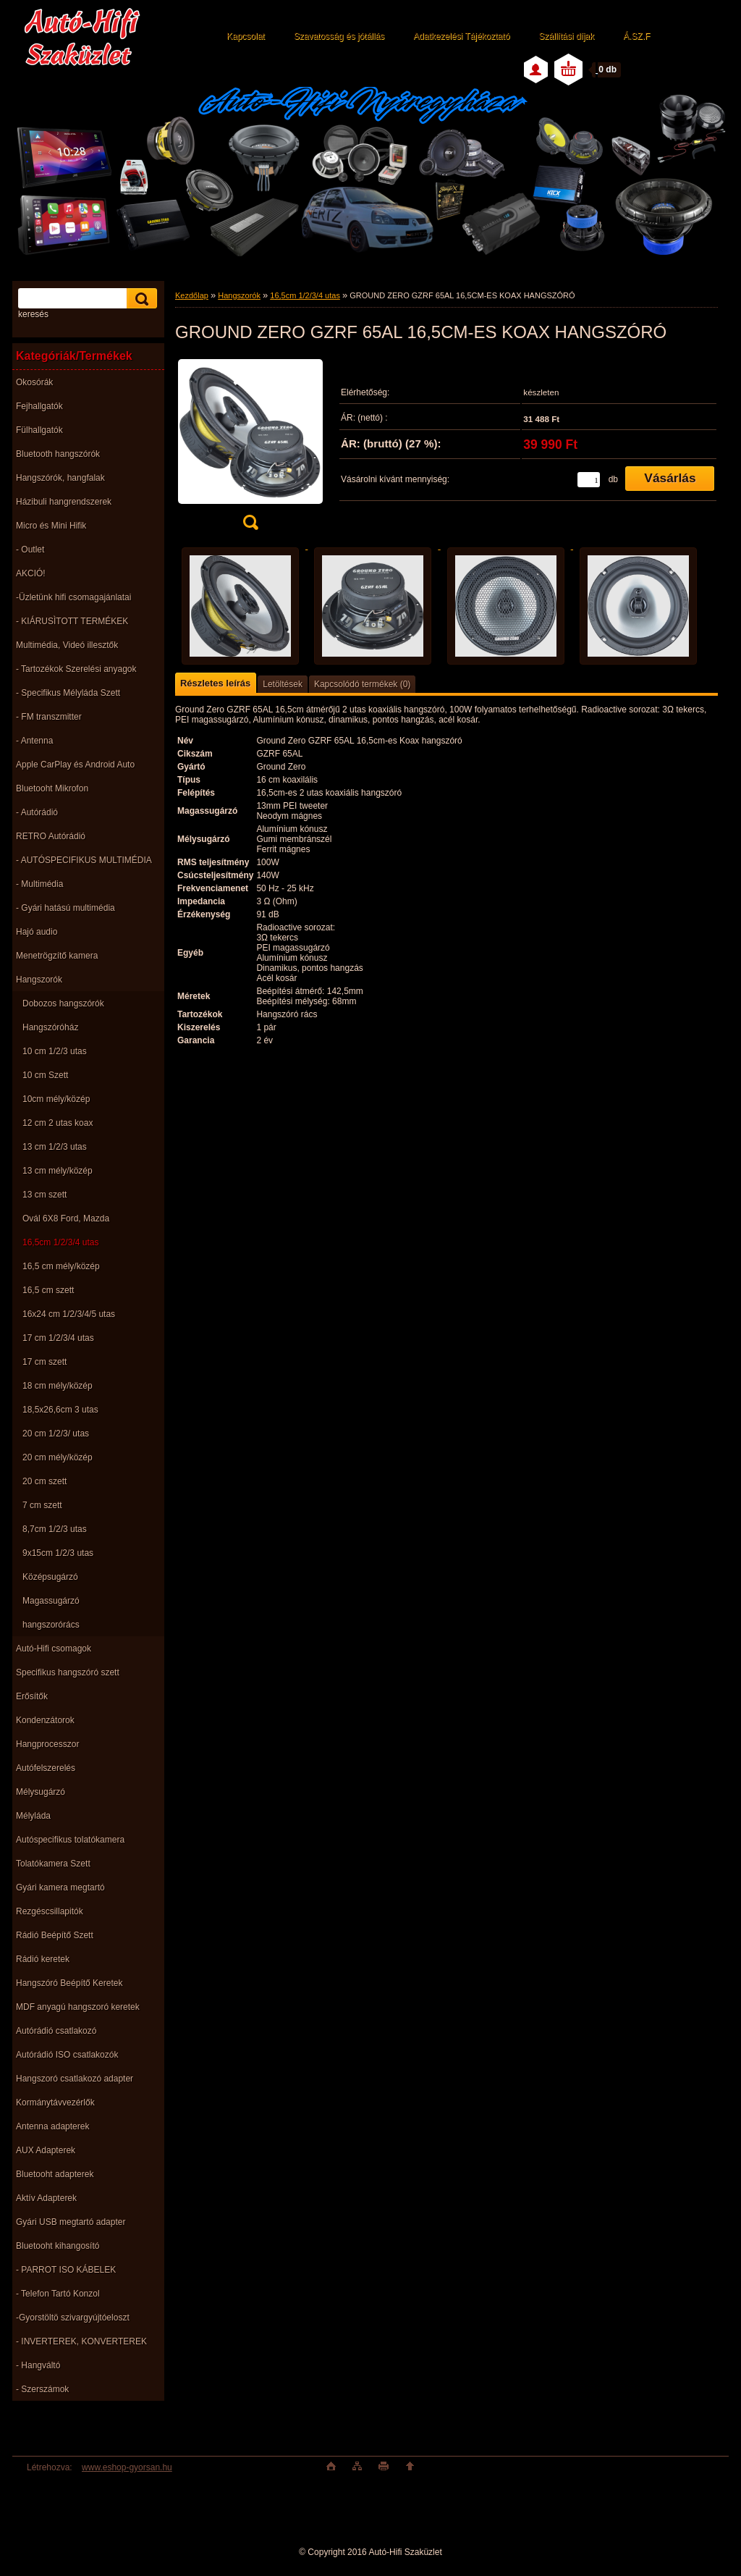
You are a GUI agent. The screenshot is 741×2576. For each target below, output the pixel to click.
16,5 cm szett (48, 1290)
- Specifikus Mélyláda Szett (68, 693)
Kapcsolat (245, 36)
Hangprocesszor (47, 1744)
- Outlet (30, 549)
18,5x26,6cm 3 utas (60, 1410)
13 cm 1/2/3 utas (54, 1147)
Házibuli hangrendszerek (63, 502)
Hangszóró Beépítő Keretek (69, 1983)
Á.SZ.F (636, 36)
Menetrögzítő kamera (57, 956)
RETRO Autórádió (50, 836)
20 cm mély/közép (57, 1457)
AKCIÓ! (31, 573)
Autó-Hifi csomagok (53, 1648)
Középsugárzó (50, 1577)
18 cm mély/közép (57, 1386)
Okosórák (34, 382)
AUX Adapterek (45, 2150)
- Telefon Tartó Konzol (58, 2294)
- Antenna (34, 741)
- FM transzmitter (49, 717)
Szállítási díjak (566, 36)
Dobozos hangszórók (63, 1003)
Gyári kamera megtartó (60, 1887)
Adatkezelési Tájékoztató (461, 36)
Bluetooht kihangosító (57, 2246)
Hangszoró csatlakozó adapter (74, 2079)
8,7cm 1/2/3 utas (54, 1529)
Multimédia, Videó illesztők (67, 645)
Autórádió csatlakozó (56, 2031)
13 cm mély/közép (57, 1171)
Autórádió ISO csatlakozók (67, 2055)
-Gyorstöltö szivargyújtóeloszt (73, 2317)
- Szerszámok (42, 2389)
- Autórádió (37, 812)
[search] (140, 298)
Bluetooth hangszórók (58, 454)
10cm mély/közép (56, 1099)
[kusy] (588, 479)
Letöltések (282, 684)
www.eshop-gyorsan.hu (127, 2467)
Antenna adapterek (52, 2126)
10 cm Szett (45, 1075)
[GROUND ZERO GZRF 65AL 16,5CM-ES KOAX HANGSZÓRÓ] (250, 447)
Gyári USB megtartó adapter (70, 2222)
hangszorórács (51, 1625)
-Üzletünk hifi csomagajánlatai (73, 597)
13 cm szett (44, 1195)
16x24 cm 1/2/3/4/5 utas (68, 1314)
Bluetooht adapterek (54, 2174)
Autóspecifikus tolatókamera (70, 1840)
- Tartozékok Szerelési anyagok (76, 669)
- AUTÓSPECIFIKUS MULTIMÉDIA (84, 860)
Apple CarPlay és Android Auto (75, 764)
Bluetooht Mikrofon (52, 788)
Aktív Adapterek (46, 2198)
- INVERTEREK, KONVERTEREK (81, 2341)
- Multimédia (39, 884)
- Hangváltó (38, 2365)
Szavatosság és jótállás (339, 36)
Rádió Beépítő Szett (54, 1935)
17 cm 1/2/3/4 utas (58, 1338)
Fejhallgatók (39, 406)
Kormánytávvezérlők (55, 2102)
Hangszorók (39, 980)
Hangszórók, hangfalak (60, 478)
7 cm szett (42, 1505)
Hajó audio (36, 932)
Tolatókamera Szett (53, 1864)
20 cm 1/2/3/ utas (55, 1433)
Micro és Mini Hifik (51, 526)
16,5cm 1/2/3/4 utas (60, 1242)
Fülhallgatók (39, 430)
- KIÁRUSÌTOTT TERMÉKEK (72, 621)
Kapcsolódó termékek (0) (362, 684)
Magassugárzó (51, 1601)
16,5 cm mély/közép (61, 1266)
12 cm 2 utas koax (57, 1123)
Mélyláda (33, 1816)
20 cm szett (44, 1481)
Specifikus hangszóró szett (67, 1672)
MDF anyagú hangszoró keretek (78, 2007)
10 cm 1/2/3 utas (54, 1051)
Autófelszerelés (45, 1768)
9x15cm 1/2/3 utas (57, 1553)
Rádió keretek (42, 1959)
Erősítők (32, 1696)
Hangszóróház (50, 1027)
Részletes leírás (215, 683)
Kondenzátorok (45, 1720)
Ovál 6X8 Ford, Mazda (65, 1218)
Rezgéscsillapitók (49, 1911)
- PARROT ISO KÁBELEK (66, 2270)
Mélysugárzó (40, 1792)
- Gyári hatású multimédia (65, 908)
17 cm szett (44, 1362)
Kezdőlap (191, 295)
